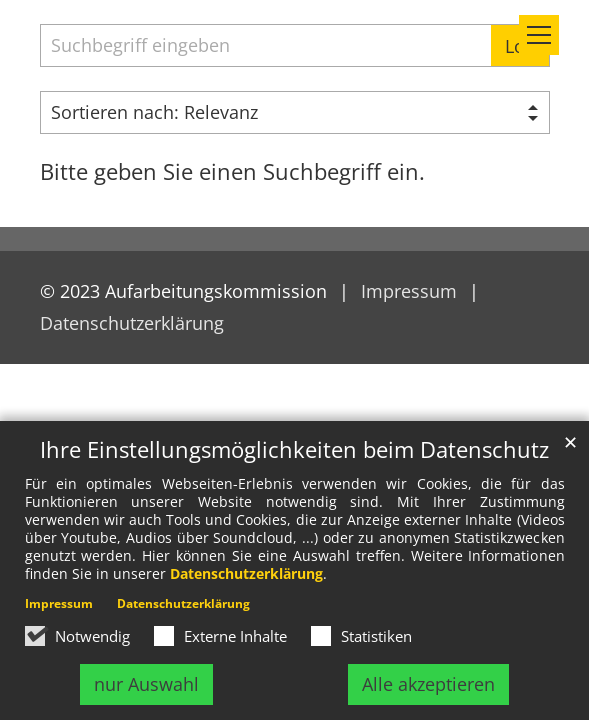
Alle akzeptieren (428, 684)
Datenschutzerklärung (246, 573)
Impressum (59, 603)
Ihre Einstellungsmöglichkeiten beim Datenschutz (294, 449)
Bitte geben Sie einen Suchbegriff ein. (232, 171)
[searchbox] (265, 45)
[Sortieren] (295, 112)
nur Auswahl (146, 684)
